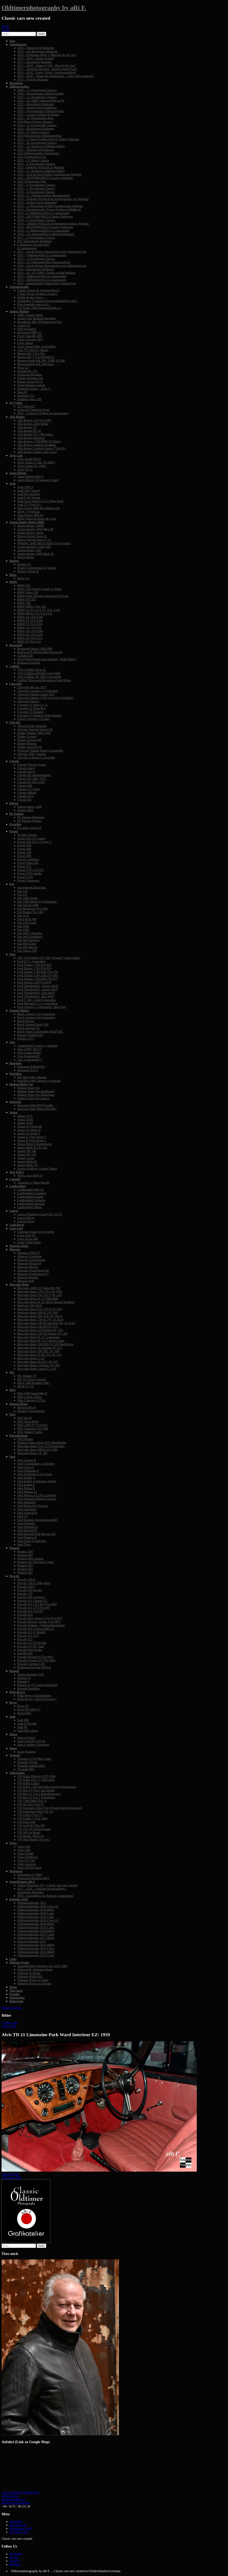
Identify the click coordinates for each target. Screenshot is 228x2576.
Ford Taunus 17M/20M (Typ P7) (37, 979)
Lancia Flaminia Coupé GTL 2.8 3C (39, 1214)
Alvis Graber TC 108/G (32, 466)
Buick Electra (25, 1021)
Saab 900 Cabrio (27, 1730)
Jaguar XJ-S (24, 1116)
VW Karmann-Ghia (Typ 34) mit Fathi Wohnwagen (49, 1808)
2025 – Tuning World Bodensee (37, 107)
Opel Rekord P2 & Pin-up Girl (36, 1534)
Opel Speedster (26, 1509)
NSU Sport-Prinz (28, 1421)
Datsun (13, 803)
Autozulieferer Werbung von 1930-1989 (42, 1966)
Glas (12, 1042)
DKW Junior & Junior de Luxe (36, 518)
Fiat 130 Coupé (27, 922)
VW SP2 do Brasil (28, 1832)
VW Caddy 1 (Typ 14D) (32, 1818)
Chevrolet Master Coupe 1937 (36, 694)
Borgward (15, 645)
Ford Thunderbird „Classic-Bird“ (38, 986)
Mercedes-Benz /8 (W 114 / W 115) (39, 1354)
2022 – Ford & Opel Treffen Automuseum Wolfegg (49, 174)
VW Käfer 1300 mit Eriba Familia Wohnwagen (46, 1787)
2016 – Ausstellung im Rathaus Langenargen (45, 1895)
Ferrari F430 (25, 877)
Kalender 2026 (18, 1899)
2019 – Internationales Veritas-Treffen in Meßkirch (49, 209)
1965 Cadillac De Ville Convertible (39, 676)
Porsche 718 (25, 1593)
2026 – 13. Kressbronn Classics (37, 90)
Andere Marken (19, 311)
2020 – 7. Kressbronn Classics (36, 188)
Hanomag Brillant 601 (31, 1066)
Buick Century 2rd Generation (36, 1017)
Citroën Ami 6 (26, 768)
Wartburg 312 (25, 395)
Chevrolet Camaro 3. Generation (37, 690)
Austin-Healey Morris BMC (27, 522)
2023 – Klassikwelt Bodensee (35, 149)
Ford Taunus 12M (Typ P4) (34, 982)
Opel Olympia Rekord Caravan (36, 1498)
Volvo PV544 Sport (29, 1867)
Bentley (14, 560)
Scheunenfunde (19, 286)
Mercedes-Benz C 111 (31, 1358)
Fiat (11, 884)
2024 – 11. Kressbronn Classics (37, 125)
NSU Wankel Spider (30, 1432)
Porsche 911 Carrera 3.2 (32, 1600)
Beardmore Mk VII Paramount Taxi (39, 322)
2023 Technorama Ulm (31, 156)
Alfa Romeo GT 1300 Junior (35, 434)
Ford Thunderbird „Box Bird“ (35, 996)
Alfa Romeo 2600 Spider (32, 423)
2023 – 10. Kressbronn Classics (37, 142)
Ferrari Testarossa (28, 880)
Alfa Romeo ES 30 (29, 430)
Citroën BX (24, 799)
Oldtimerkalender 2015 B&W (35, 1952)
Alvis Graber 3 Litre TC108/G (36, 462)
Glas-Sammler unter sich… (34, 304)
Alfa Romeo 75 (27, 427)
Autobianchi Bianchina (31, 887)
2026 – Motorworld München (35, 48)
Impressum (16, 2001)
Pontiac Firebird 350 (30, 1035)
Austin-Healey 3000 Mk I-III (35, 529)
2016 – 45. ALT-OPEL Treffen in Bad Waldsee (46, 272)
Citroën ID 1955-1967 (31, 782)
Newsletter (16, 83)
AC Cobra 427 (26, 406)
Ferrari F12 (24, 866)
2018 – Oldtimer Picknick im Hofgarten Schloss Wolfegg (53, 223)
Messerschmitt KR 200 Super (35, 364)
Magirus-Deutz (18, 1246)
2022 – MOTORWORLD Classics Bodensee (45, 178)
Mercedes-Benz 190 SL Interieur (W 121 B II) (46, 1323)
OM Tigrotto (25, 1439)
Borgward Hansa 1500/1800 (34, 648)
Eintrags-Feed (18, 2525)
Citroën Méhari (26, 792)
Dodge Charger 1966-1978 (34, 733)
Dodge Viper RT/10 (29, 747)
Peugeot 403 (25, 1555)
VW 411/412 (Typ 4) (30, 1804)
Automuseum (17, 44)
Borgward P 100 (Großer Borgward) (39, 652)
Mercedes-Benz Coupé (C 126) (36, 1368)
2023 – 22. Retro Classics (33, 160)
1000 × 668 (9, 2026)
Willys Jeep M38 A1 (30, 1175)
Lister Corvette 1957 (30, 339)
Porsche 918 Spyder (29, 1649)
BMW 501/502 (26, 599)
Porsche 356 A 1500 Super (33, 1583)
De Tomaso (16, 813)
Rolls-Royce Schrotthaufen (34, 1695)
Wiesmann (16, 1871)
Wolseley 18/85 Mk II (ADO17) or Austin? (44, 543)
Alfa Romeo (17, 416)
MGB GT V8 (25, 1386)
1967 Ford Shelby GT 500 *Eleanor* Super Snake (48, 957)
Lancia (13, 1210)
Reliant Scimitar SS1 (30, 378)
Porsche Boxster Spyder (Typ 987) (38, 1621)
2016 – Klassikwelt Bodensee (35, 269)
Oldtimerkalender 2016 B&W (35, 1945)
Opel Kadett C (26, 1484)
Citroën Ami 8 (26, 771)
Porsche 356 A (26, 1579)
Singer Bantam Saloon (31, 385)
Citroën (14, 761)
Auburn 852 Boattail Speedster (36, 318)
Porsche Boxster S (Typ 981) (35, 1657)
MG (11, 1372)
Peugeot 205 (25, 1565)
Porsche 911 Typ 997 (30, 1611)
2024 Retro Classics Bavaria (35, 121)
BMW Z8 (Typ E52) (30, 638)
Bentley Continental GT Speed (36, 567)
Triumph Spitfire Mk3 (31, 1765)
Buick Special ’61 (28, 1028)
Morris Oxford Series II (32, 536)
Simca (13, 1734)
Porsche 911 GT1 (28, 1635)
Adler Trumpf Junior (30, 315)
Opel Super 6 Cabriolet (31, 1541)
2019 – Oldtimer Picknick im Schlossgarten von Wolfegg (53, 199)
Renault (14, 1671)
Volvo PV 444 (26, 1860)
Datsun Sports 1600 (29, 806)
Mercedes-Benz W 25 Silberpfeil (37, 1298)
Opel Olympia (26, 1523)
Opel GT (22, 1516)
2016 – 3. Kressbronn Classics (36, 258)
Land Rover (16, 1224)
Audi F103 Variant (28, 497)
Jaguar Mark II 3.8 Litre (32, 1147)
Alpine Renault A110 (30, 1674)
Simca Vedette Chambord (33, 1744)
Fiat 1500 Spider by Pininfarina (37, 901)
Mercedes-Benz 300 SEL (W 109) (38, 1351)
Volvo (13, 1843)
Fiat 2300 (23, 929)
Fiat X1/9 (23, 915)
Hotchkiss (15, 1073)
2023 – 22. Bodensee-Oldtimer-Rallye (41, 146)
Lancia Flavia (25, 1217)
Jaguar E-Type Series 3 (31, 1137)
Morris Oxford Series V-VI (34, 539)
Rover (13, 1702)
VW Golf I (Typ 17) (29, 1815)
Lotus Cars (16, 1228)
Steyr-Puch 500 (27, 919)
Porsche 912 (25, 1639)
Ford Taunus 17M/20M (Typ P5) (37, 971)
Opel (12, 1456)
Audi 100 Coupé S (28, 490)
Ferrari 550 (24, 852)
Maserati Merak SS (29, 1263)
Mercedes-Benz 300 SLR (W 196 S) (39, 1316)
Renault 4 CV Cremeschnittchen (37, 1685)
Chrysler (14, 722)
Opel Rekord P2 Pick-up (32, 1505)
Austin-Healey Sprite (30, 532)
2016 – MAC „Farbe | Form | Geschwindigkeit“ (47, 72)
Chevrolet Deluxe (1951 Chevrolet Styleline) (45, 697)
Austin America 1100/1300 (34, 546)
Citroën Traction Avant (31, 764)
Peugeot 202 (25, 1572)
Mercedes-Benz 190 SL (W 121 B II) (40, 1319)
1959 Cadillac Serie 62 (31, 669)
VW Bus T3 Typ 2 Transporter (36, 1797)
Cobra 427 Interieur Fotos (33, 409)
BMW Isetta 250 (27, 592)
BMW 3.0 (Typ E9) (29, 627)
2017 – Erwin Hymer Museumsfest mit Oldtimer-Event (51, 251)
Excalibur (15, 824)
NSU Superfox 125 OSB (32, 1428)
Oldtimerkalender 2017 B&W (35, 1938)
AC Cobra (15, 402)
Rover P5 (23, 1706)
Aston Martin (17, 473)
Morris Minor (25, 557)
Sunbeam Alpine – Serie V (33, 388)
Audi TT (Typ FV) (28, 504)
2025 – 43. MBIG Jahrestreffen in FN (40, 100)
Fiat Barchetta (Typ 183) (32, 908)
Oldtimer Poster (19, 1962)
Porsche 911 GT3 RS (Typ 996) (37, 1604)
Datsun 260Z (25, 810)
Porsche (14, 1576)
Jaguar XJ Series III (29, 1126)
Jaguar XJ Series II (29, 1130)
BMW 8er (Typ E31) (30, 634)
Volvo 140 (23, 1846)
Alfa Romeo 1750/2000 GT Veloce (39, 441)
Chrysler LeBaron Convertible (36, 757)
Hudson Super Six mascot (33, 1098)
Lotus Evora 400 (27, 1238)
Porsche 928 (25, 1653)
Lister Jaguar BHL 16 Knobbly (36, 346)
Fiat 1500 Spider (27, 898)
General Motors (19, 1010)
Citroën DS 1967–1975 (31, 778)
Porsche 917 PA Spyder (31, 1642)
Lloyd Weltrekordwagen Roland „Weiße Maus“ (47, 659)
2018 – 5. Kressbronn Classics (36, 220)
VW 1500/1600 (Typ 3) (31, 1801)
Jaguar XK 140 (26, 1151)
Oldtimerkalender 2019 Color (35, 1916)
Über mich (16, 1990)
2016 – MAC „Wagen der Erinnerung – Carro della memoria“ (55, 76)
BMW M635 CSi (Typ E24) (34, 613)
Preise (13, 1987)
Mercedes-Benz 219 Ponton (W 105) (40, 1330)
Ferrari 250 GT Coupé (31, 838)
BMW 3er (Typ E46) (30, 631)
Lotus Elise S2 (26, 1235)
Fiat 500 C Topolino (29, 933)
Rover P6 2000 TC (29, 1709)
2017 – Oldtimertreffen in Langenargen (41, 255)
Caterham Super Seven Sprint (35, 1231)
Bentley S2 (24, 564)
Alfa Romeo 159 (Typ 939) (34, 420)
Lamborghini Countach (31, 1193)
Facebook (15, 2554)
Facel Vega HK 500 (29, 336)
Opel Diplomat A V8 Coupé (34, 1474)
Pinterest (14, 2564)
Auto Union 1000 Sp (30, 515)
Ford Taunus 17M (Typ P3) (34, 968)
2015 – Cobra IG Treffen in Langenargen (42, 413)
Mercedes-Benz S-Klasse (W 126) (38, 1365)
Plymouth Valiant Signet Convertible (40, 750)
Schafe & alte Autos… (31, 297)
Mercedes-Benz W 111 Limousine (38, 1337)
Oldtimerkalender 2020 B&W (35, 1909)
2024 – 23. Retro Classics (33, 132)
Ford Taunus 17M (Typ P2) (34, 964)
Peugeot (14, 1548)
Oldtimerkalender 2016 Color (35, 1948)
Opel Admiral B (27, 1512)
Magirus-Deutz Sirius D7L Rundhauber (42, 1442)
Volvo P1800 (25, 1853)
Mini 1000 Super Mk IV (32, 1393)
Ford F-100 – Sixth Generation (36, 1000)
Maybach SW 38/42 (29, 1305)
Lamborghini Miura (29, 1207)
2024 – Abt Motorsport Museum (37, 51)
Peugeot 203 (25, 1569)
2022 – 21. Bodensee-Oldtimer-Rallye (41, 171)
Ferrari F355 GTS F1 (30, 870)
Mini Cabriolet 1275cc (31, 1400)
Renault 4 (23, 1681)
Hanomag (15, 1063)
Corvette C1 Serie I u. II (32, 705)
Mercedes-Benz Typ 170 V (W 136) (39, 1295)
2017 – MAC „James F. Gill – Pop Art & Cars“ (46, 65)
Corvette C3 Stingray (30, 712)
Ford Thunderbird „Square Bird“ (37, 989)
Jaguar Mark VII (27, 1165)
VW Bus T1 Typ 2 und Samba (36, 1790)
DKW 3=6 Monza (28, 511)
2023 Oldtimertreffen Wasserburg (38, 153)
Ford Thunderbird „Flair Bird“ (36, 993)
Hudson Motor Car (21, 1084)
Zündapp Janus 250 (29, 399)
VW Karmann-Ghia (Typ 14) (35, 1811)
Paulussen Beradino (29, 374)
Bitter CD (23, 578)
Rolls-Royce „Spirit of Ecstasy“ (37, 1699)
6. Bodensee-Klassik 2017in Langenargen (33, 246)
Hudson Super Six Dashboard (35, 1091)
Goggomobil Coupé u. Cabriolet (37, 1045)
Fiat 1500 (23, 926)
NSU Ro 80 (24, 1418)
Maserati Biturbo (27, 1277)
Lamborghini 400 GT (30, 1189)
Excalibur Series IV (29, 827)
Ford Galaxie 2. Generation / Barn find (41, 1007)
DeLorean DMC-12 (29, 332)
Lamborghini (17, 1186)
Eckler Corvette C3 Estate (33, 719)
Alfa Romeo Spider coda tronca (37, 452)
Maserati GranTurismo (31, 1260)
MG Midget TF (26, 1375)
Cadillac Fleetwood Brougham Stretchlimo (44, 680)
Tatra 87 (22, 392)
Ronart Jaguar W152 (30, 381)
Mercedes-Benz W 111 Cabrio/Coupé (40, 1340)
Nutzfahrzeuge (18, 1435)
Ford (12, 954)
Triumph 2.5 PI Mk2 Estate (34, 1758)
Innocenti (15, 1101)
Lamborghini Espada (30, 1196)
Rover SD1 (24, 1713)
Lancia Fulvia (25, 1221)
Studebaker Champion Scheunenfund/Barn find (47, 301)
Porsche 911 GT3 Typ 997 (33, 1607)
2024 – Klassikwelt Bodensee (35, 128)
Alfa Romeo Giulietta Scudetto (36, 445)
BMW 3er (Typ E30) (30, 617)
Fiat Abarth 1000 (27, 905)
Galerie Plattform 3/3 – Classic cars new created (47, 1885)
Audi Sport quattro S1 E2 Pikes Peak (40, 501)
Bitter (12, 575)
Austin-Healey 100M (30, 525)
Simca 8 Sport (26, 1737)
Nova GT (23, 367)
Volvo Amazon (26, 1864)
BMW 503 (23, 585)
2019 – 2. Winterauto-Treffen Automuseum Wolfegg (50, 206)
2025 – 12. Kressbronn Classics (37, 97)
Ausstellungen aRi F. (22, 1881)
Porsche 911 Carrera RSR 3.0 (35, 1628)
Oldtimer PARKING (30, 1976)
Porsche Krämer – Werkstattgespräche (41, 1625)
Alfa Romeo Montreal (31, 438)
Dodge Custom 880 (29, 740)
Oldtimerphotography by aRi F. (44, 7)
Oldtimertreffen (19, 86)
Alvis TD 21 (25, 469)
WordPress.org (18, 2532)
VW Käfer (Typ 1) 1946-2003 (35, 1779)
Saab (12, 1716)
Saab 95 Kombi (27, 1723)
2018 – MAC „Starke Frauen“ (36, 58)
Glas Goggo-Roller (29, 1052)
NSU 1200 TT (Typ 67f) (32, 1425)
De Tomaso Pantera (29, 820)
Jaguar (13, 1112)
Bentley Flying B (28, 571)
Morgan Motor (18, 1404)
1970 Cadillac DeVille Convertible (39, 673)
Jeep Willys (16, 1172)
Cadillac (14, 666)
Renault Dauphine (28, 1688)
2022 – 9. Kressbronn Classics (36, 164)
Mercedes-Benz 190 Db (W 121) (37, 1326)
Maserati (14, 1249)
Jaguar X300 (25, 1119)
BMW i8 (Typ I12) (29, 641)
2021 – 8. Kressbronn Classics (36, 185)
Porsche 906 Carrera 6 (31, 1597)
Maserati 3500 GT (28, 1253)
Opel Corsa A (25, 1467)
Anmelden (15, 2521)
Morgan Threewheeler (31, 1411)
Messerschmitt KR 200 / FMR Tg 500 (41, 360)
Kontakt (14, 1994)
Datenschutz (17, 1997)
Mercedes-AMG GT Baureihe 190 (38, 1288)
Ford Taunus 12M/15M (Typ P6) (37, 975)
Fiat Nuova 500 (27, 950)
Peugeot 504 (25, 1551)
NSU (12, 1414)
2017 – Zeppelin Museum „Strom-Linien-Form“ (47, 69)
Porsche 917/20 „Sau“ (31, 1646)
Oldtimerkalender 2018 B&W (35, 1931)
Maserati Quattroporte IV (33, 1274)
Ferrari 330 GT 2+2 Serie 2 (34, 842)
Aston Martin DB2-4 (30, 476)
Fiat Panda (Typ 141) (30, 912)
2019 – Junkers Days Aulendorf (37, 202)
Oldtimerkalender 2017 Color (35, 1934)
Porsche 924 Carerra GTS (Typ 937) (39, 1618)
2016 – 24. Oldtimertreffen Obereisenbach (43, 262)
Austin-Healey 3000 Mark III (35, 553)
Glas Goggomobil (28, 1056)
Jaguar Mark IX (27, 1161)
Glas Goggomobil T (29, 1059)
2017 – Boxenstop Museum (34, 62)
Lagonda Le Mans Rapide (33, 1182)
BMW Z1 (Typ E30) (30, 620)
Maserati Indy (26, 1281)
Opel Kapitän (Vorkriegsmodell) (37, 1520)
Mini (12, 1390)
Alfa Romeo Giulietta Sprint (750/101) (41, 448)
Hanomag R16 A (27, 1070)
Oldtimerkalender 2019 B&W (35, 1924)
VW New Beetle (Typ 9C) (33, 1839)
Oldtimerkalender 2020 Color (35, 1913)
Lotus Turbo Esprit (29, 1242)
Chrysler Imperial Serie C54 (35, 729)
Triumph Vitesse (27, 1762)
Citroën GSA (25, 796)
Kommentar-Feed (20, 2528)
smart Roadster (26, 1751)
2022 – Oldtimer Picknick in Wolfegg (40, 167)
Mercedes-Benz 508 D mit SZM (37, 1449)
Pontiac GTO (25, 1038)
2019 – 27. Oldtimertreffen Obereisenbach (43, 195)
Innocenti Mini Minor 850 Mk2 (37, 1108)
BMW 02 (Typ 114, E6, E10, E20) (38, 610)
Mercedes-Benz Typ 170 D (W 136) (39, 1309)
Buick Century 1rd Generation (36, 1014)
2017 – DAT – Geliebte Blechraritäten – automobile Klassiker (42, 1890)
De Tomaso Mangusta (31, 817)
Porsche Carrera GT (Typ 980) (36, 1660)
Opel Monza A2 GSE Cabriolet (36, 1495)
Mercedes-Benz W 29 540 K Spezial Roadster (46, 1302)
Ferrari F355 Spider (29, 873)
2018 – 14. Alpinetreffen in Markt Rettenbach (45, 234)
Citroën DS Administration (34, 775)
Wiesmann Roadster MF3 (33, 1878)
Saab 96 (22, 1727)
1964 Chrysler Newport (32, 726)
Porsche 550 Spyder (29, 1590)
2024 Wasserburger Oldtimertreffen (39, 135)
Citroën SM (24, 785)
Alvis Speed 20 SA (29, 459)
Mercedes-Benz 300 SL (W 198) (37, 1312)
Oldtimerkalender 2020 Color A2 (38, 1906)
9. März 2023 (10, 2022)
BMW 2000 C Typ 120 (31, 606)
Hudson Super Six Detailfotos (36, 1094)
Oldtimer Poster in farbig (32, 1980)
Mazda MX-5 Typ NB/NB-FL (36, 357)
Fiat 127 (22, 894)
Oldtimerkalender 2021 (31, 1902)
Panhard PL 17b (27, 371)
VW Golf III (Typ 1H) (31, 1825)
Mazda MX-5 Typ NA (31, 353)
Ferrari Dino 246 (27, 863)
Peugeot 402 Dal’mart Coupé (35, 1562)
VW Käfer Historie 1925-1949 (36, 1776)
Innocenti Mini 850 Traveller (35, 1105)
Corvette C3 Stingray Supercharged (39, 715)
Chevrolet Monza (28, 701)
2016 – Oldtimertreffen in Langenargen (41, 276)
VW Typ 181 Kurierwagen (33, 1829)
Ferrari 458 (24, 845)
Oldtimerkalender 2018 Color (35, 1927)
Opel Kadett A (26, 1477)
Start (12, 41)
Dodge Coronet (26, 736)
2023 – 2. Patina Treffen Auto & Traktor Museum (48, 139)
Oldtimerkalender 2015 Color (35, 1955)
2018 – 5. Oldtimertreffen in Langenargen (43, 230)
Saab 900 (23, 1720)
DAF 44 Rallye (26, 329)
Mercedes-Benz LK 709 (32, 1453)
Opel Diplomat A (28, 1470)
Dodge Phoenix (27, 743)
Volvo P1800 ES (27, 1857)
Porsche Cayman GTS (31, 1664)
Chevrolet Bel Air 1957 (31, 687)
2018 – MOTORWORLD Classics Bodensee (45, 227)
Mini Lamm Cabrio (29, 1397)
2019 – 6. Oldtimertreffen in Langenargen (43, 213)
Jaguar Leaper (26, 1158)
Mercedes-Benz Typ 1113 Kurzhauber (41, 1446)
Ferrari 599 (24, 856)
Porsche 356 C (26, 1586)
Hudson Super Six (28, 1087)
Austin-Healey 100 (29, 550)
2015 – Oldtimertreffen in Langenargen (41, 279)
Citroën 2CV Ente (28, 789)
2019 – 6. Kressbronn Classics (36, 192)
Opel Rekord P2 (27, 1530)
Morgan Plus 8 (26, 1407)
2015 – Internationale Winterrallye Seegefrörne (46, 283)
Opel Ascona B (26, 1460)
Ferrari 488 (24, 849)
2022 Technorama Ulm (31, 181)
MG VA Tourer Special (31, 1379)
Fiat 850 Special (27, 947)
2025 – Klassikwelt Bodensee (35, 104)
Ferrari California (28, 859)
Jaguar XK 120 (26, 1154)
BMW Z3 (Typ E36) (30, 624)
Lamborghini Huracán (31, 1203)
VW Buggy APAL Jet (30, 1836)
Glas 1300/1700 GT (29, 1049)
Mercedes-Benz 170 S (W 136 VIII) (39, 1291)
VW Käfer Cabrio (28, 1783)
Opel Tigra (24, 1544)
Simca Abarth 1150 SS (31, 1741)
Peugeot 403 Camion (30, 1558)
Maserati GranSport (29, 1256)
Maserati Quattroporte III (33, 1270)
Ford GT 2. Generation (31, 961)
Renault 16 (24, 1678)
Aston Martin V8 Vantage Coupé (37, 480)
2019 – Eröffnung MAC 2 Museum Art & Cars (46, 55)
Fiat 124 (22, 891)
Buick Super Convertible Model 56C (40, 1031)
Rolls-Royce (17, 1692)
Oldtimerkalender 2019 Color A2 (38, 1920)
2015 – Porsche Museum (32, 79)
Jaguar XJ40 (25, 1123)
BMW (13, 582)
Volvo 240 (23, 1850)
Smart (13, 1748)
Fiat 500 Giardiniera (30, 936)
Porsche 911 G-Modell (31, 1632)
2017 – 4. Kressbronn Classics (36, 237)
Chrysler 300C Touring (31, 754)
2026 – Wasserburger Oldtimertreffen (40, 93)
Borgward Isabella (28, 662)
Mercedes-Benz (19, 1284)
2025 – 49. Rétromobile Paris (35, 118)
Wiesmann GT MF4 (29, 1874)
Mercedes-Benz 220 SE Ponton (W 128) (42, 1333)
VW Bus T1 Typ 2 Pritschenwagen (39, 1794)
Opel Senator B (27, 1537)
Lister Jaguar (25, 343)
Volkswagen (17, 1772)
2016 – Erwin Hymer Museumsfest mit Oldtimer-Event (51, 265)
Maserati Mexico (27, 1267)
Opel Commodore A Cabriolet (36, 1463)
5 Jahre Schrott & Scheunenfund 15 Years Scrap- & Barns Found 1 (38, 292)
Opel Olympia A (27, 1527)
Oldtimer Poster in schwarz (34, 1983)
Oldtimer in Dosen (28, 1973)
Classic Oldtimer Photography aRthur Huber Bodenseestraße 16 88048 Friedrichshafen (20, 2498)
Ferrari (13, 831)
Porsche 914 (25, 1614)
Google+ (14, 2561)
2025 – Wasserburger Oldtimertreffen (40, 111)
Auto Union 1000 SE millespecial (38, 508)
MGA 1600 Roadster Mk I (33, 1383)
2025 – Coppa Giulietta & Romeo (38, 114)
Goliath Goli (25, 655)
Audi (12, 483)
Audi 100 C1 (25, 487)
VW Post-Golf (26, 1822)
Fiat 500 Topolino (28, 940)
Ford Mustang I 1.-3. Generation (37, 1003)
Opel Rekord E (26, 1502)
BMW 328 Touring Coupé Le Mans (39, 589)
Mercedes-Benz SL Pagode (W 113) (39, 1347)
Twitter (13, 2557)
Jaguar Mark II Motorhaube (34, 1144)
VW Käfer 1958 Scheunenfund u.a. (39, 308)
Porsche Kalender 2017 (31, 1941)
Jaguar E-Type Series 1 (31, 1140)
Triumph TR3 (25, 1769)
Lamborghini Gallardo (31, 1200)
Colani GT (23, 325)
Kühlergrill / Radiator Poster (35, 1969)
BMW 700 (23, 603)
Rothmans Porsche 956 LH (34, 1667)
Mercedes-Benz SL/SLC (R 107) (37, 1361)
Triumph (14, 1755)
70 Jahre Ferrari (27, 834)
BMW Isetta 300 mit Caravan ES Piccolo (43, 596)
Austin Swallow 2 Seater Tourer (37, 1168)
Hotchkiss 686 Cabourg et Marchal (39, 1080)
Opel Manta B (26, 1488)
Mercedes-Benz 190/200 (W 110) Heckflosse (45, 1344)
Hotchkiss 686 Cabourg (32, 1077)
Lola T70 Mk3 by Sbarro (32, 350)
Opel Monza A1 (27, 1491)
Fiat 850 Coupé (27, 943)
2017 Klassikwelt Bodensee (34, 241)
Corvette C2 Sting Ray (31, 708)
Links (12, 1959)
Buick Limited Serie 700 (32, 1024)
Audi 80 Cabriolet (28, 494)
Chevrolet (15, 683)
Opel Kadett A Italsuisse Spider (36, 1481)
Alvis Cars (16, 455)
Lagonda (14, 1179)
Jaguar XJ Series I (28, 1133)
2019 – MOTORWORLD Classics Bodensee (45, 216)
